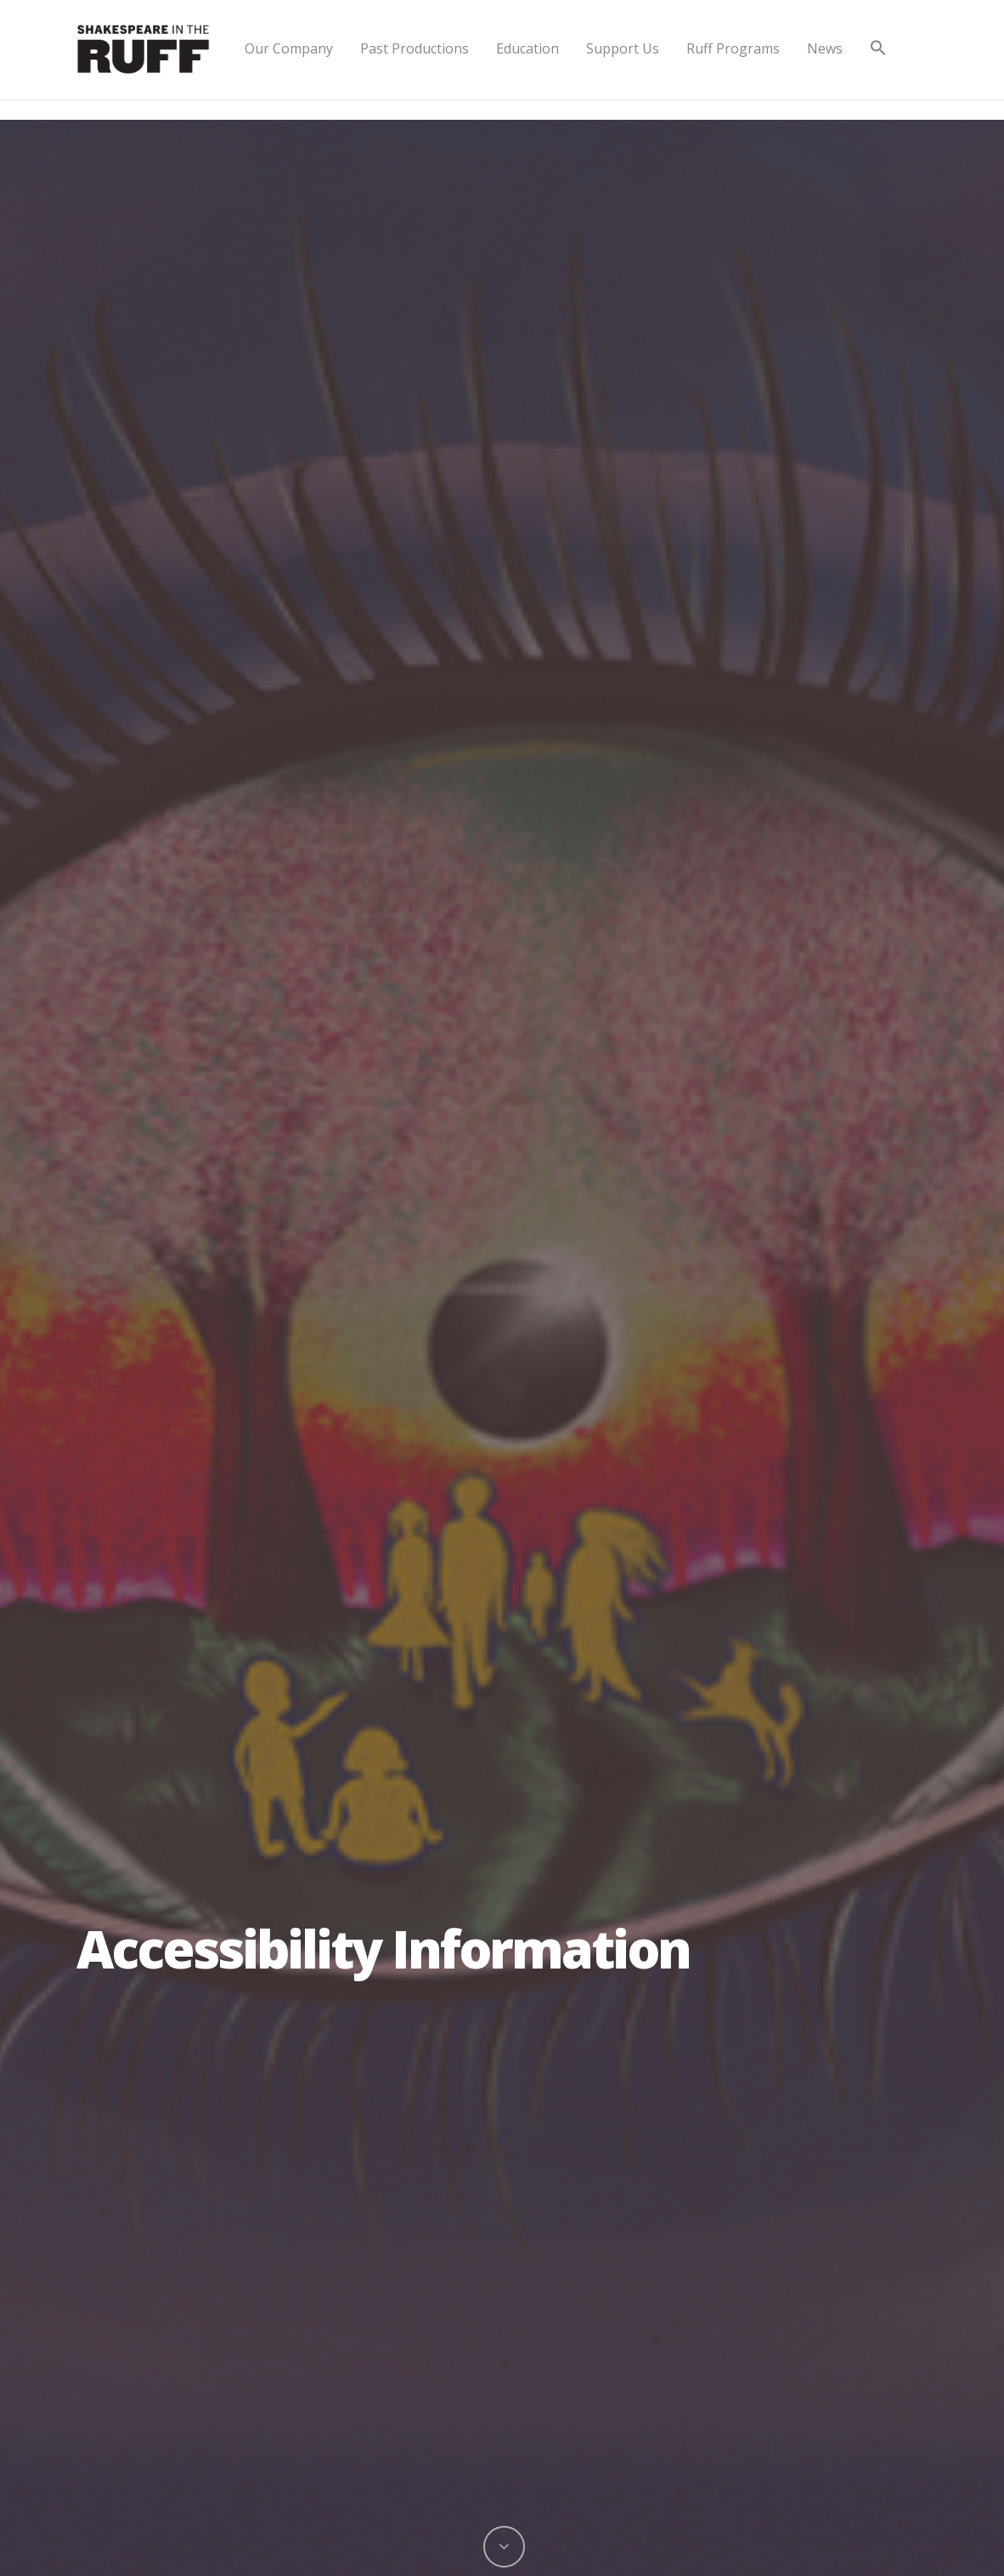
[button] (878, 61)
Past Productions (414, 48)
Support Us (622, 48)
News (825, 48)
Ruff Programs (733, 48)
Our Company (289, 48)
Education (527, 48)
